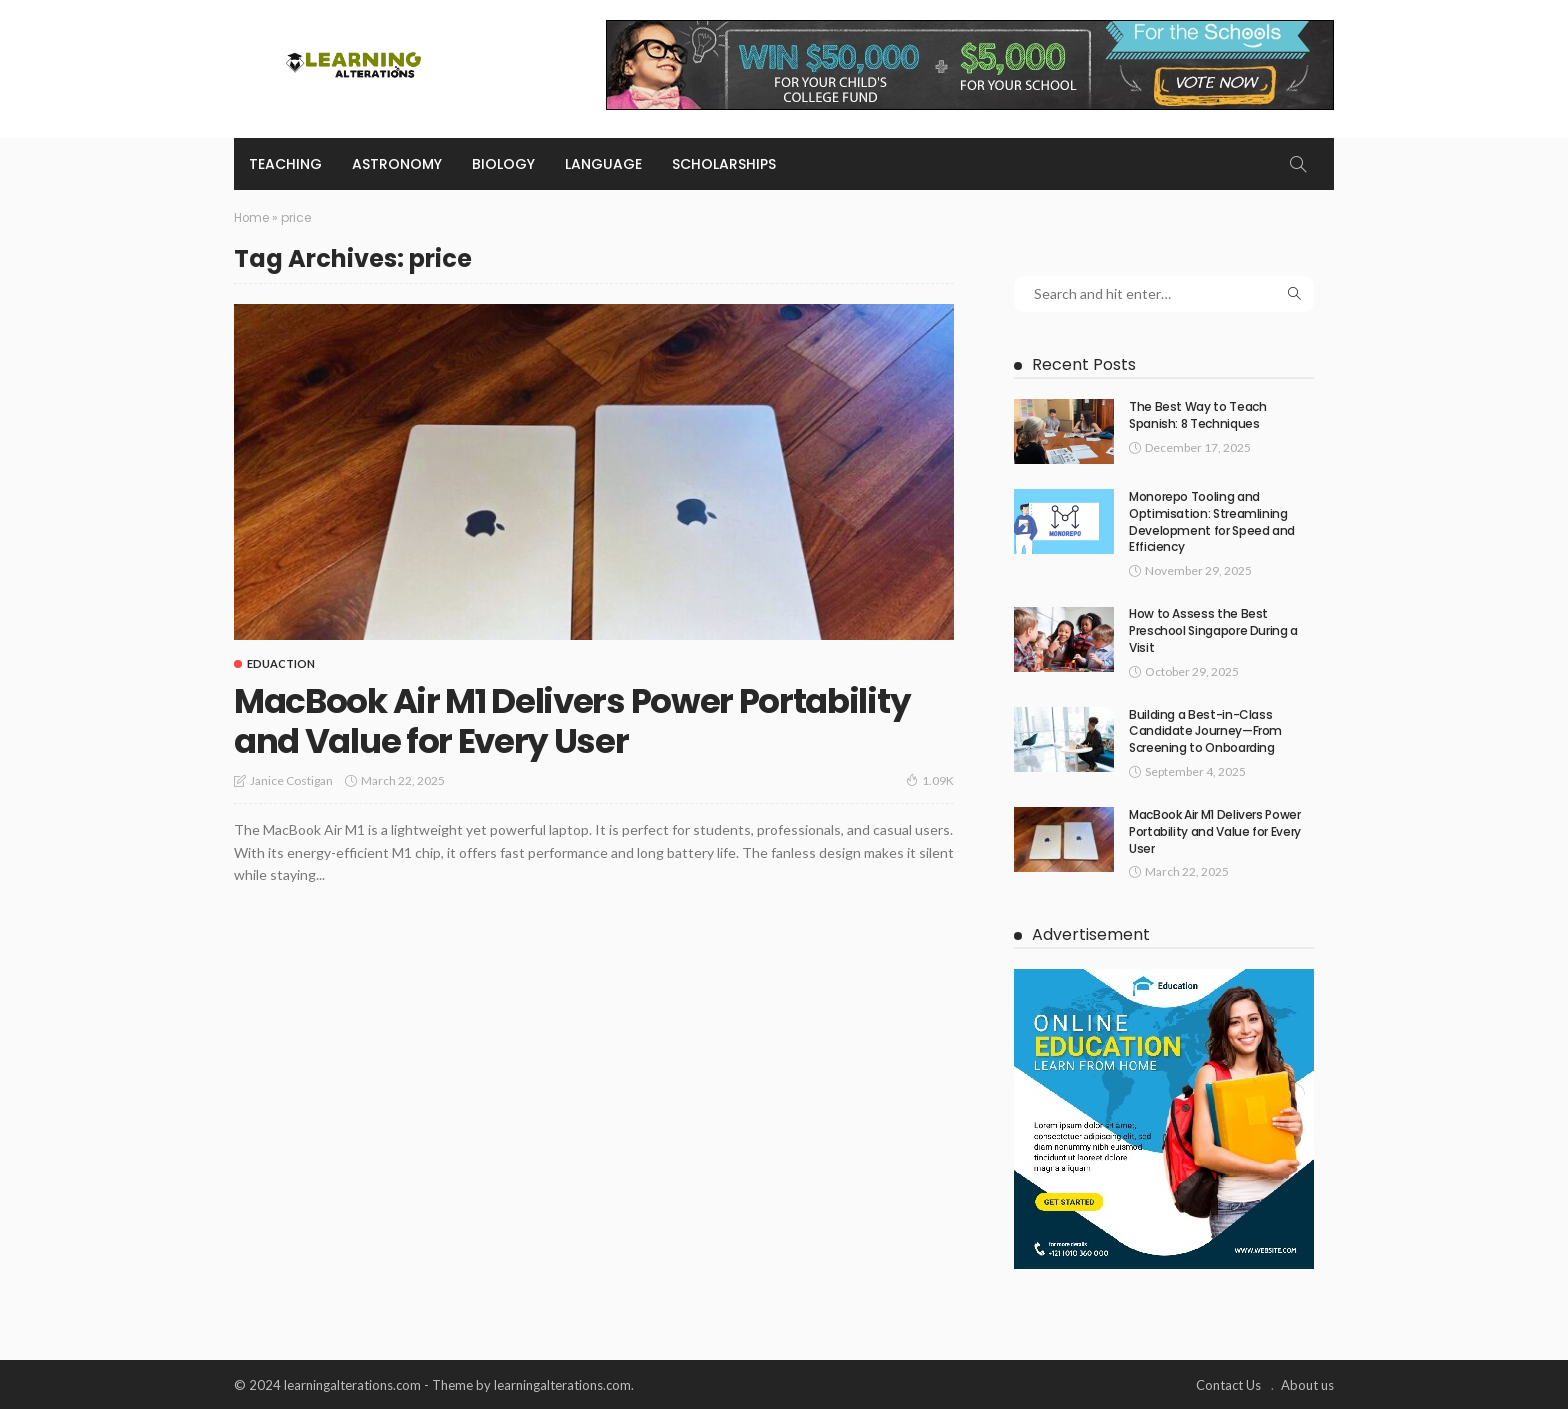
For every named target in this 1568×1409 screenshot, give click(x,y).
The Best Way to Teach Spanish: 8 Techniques (1197, 415)
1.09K (930, 779)
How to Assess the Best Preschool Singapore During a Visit (1213, 630)
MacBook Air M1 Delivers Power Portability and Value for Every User (588, 719)
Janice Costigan (291, 779)
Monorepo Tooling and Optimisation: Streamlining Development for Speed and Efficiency (1212, 521)
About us (1307, 1384)
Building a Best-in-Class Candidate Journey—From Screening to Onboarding (1205, 730)
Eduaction (281, 662)
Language (603, 164)
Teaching (285, 164)
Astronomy (397, 164)
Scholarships (724, 164)
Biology (503, 164)
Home (252, 217)
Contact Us (1228, 1384)
